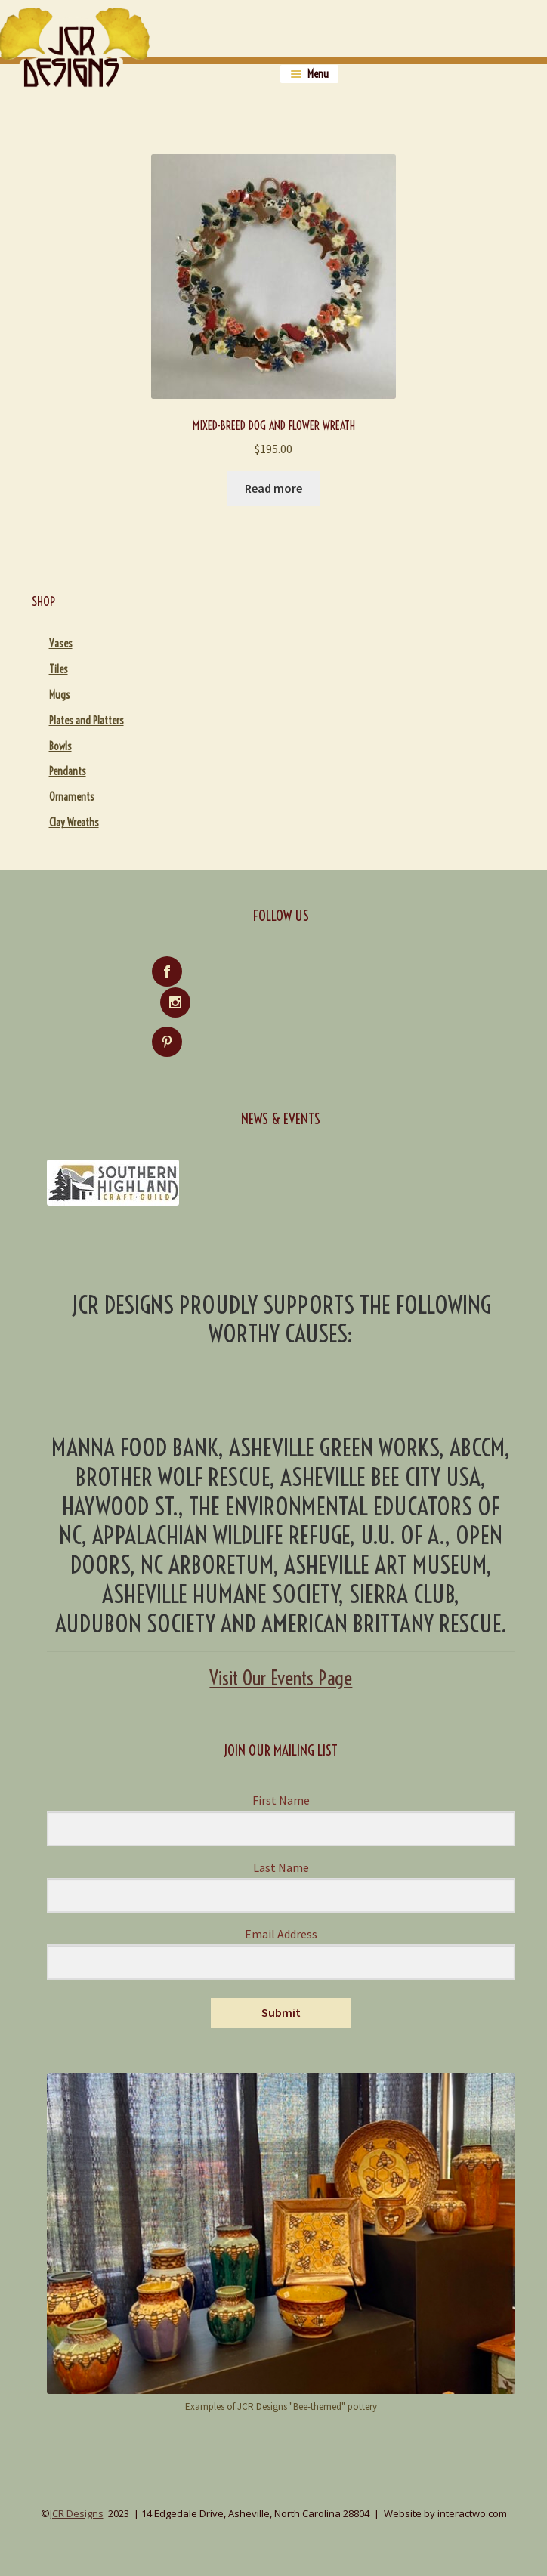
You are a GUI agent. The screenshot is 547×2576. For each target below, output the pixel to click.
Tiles (58, 669)
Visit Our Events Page (280, 1647)
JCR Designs (77, 2483)
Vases (61, 643)
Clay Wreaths (74, 822)
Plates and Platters (86, 720)
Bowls (60, 746)
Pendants (67, 771)
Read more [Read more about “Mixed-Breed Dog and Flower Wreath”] (273, 488)
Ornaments (71, 797)
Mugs (59, 695)
